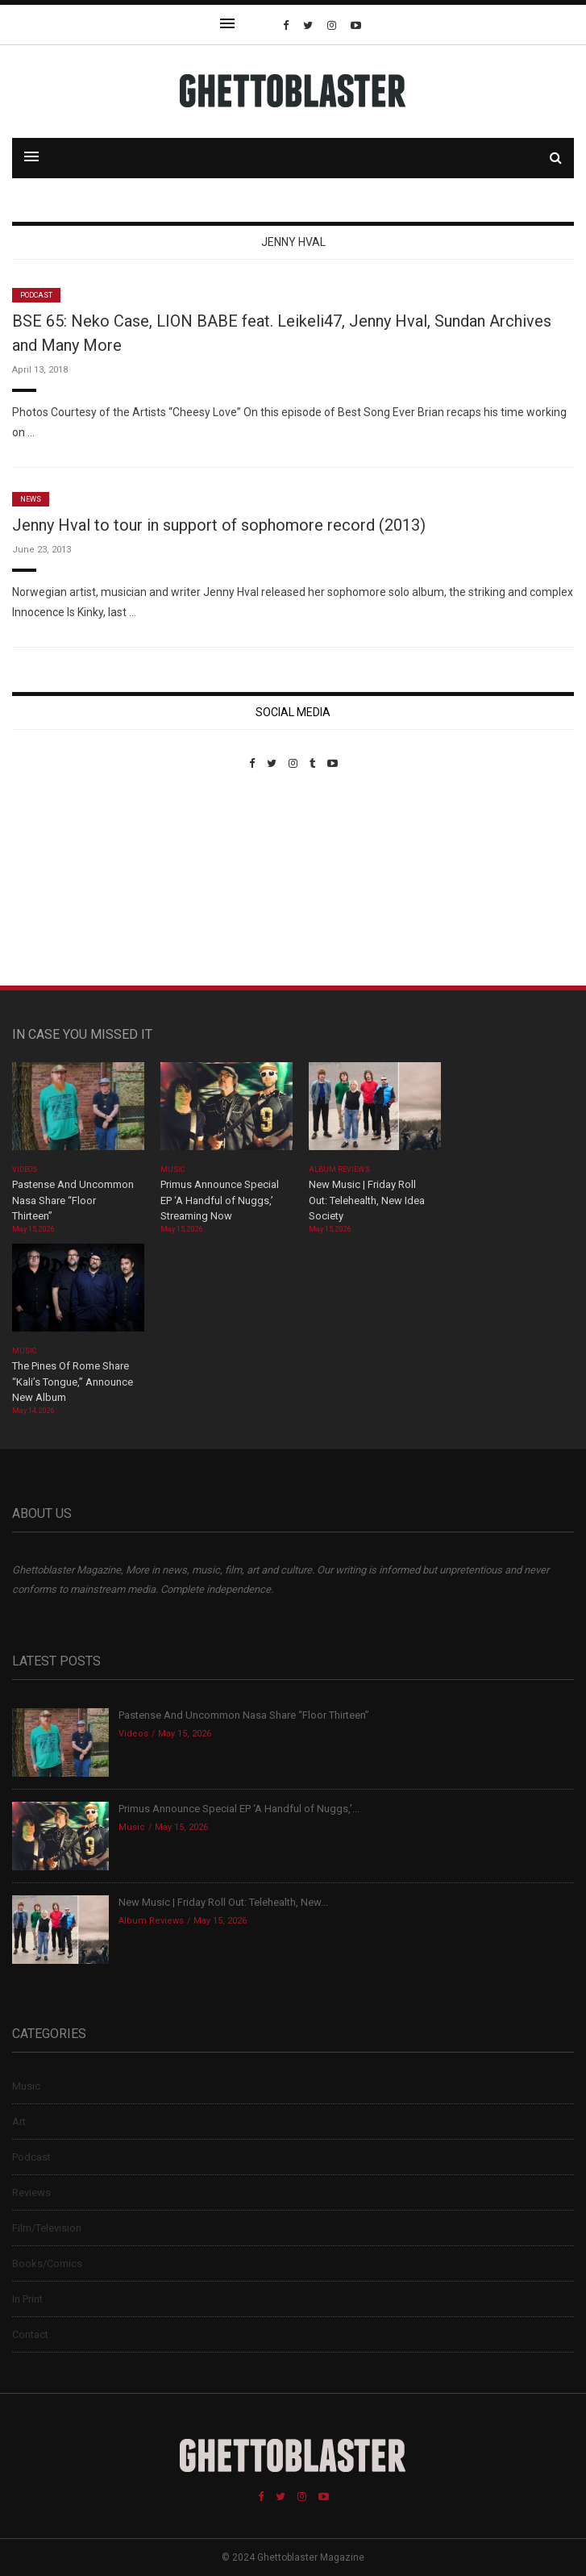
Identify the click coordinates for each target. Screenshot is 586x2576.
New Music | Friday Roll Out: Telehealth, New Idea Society (367, 1200)
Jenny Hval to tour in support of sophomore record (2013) (219, 525)
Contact (30, 2334)
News (30, 499)
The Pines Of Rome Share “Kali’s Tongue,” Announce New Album (72, 1381)
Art (19, 2121)
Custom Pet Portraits (59, 880)
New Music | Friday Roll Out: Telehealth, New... (223, 1902)
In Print (27, 2299)
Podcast (36, 295)
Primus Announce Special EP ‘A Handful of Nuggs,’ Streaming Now (219, 1200)
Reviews (31, 2192)
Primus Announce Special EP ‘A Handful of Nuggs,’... (238, 1809)
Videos (24, 1169)
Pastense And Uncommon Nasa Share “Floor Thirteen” (73, 1200)
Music (172, 1169)
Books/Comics (47, 2263)
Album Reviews (339, 1169)
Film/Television (46, 2228)
